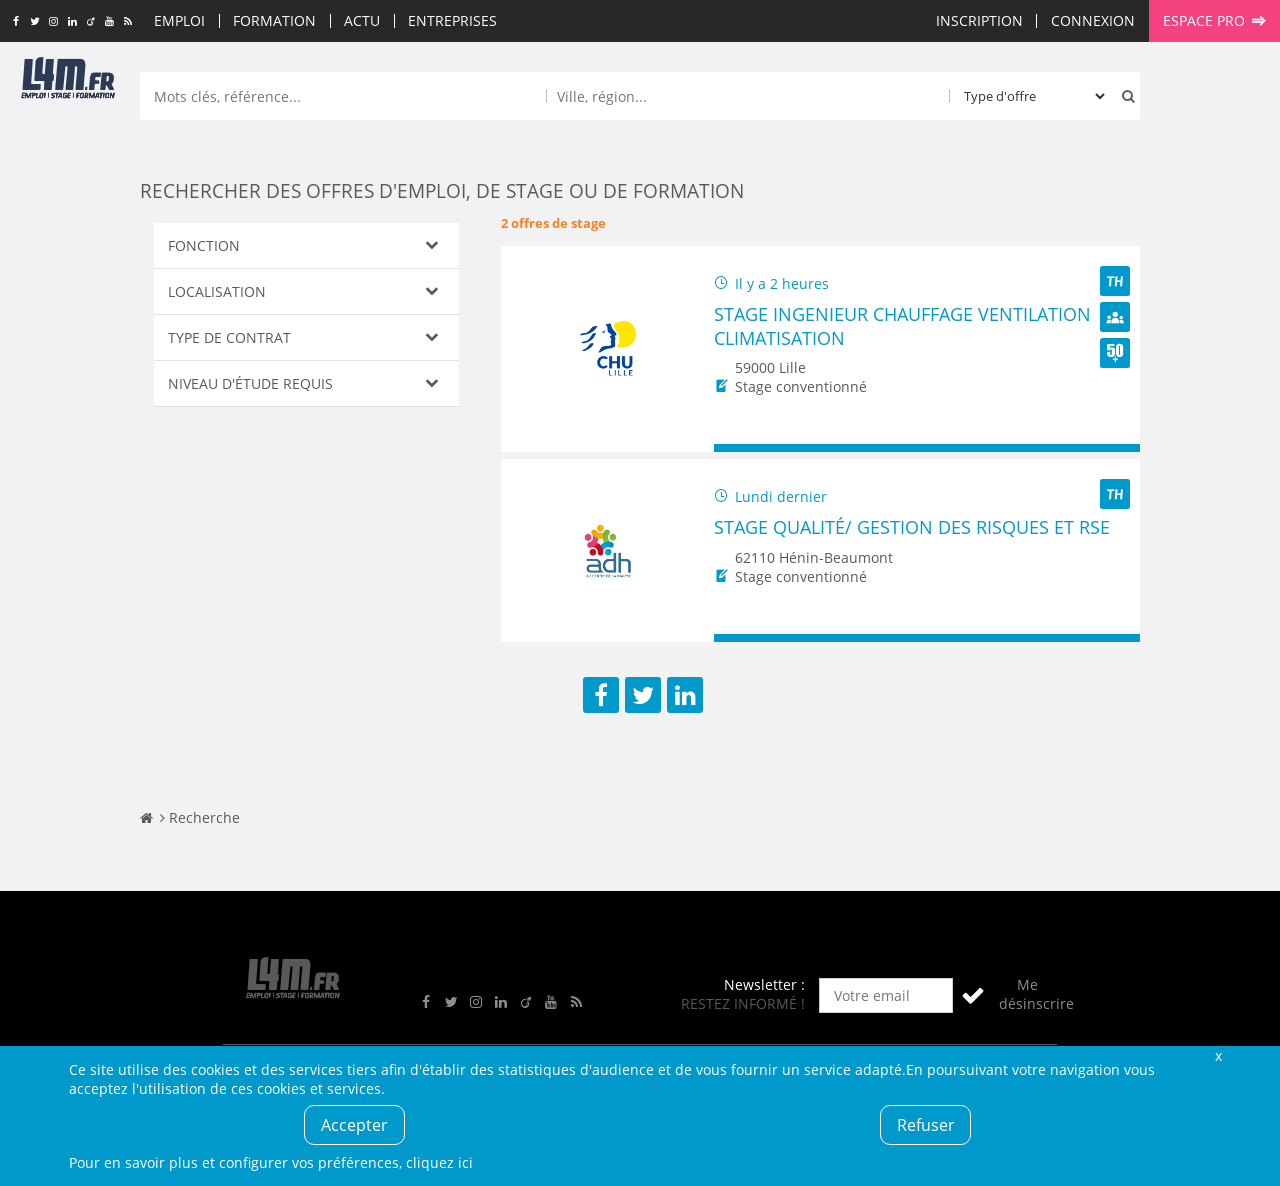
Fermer (1218, 1055)
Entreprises (452, 20)
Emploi (179, 20)
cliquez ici (439, 1162)
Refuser (926, 1125)
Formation (274, 20)
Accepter (354, 1125)
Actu (362, 20)
